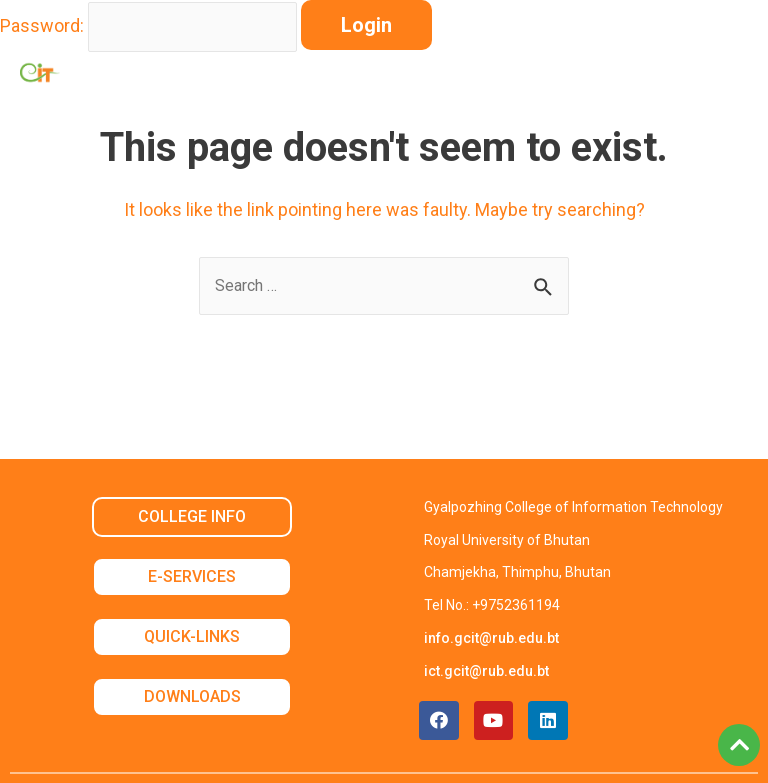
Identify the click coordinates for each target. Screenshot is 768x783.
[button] (681, 72)
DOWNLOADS (192, 696)
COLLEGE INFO (192, 516)
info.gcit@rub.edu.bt (491, 638)
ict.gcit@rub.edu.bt (486, 671)
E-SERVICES (192, 576)
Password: (42, 25)
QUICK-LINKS (192, 636)
